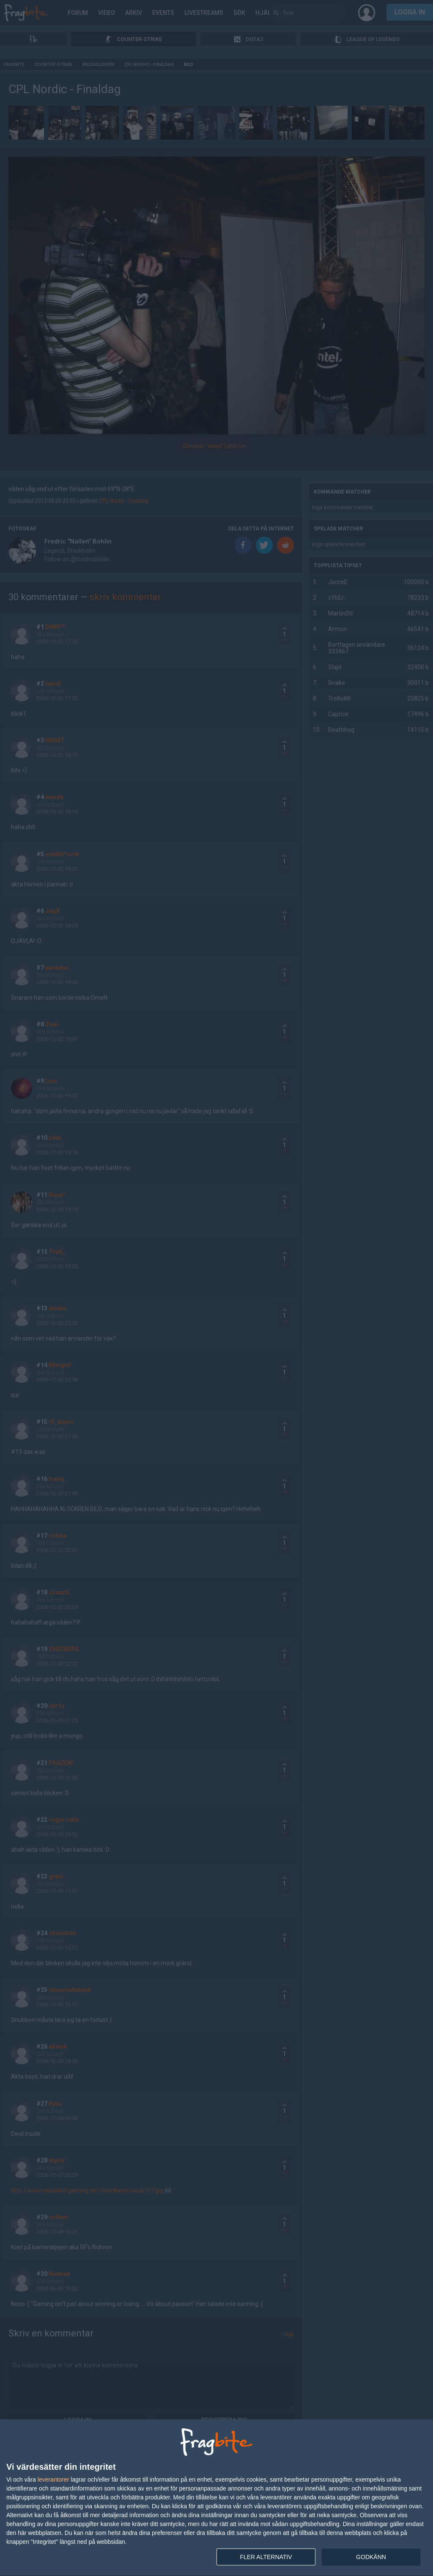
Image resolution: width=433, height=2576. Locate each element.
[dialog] (216, 2498)
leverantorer (53, 2479)
